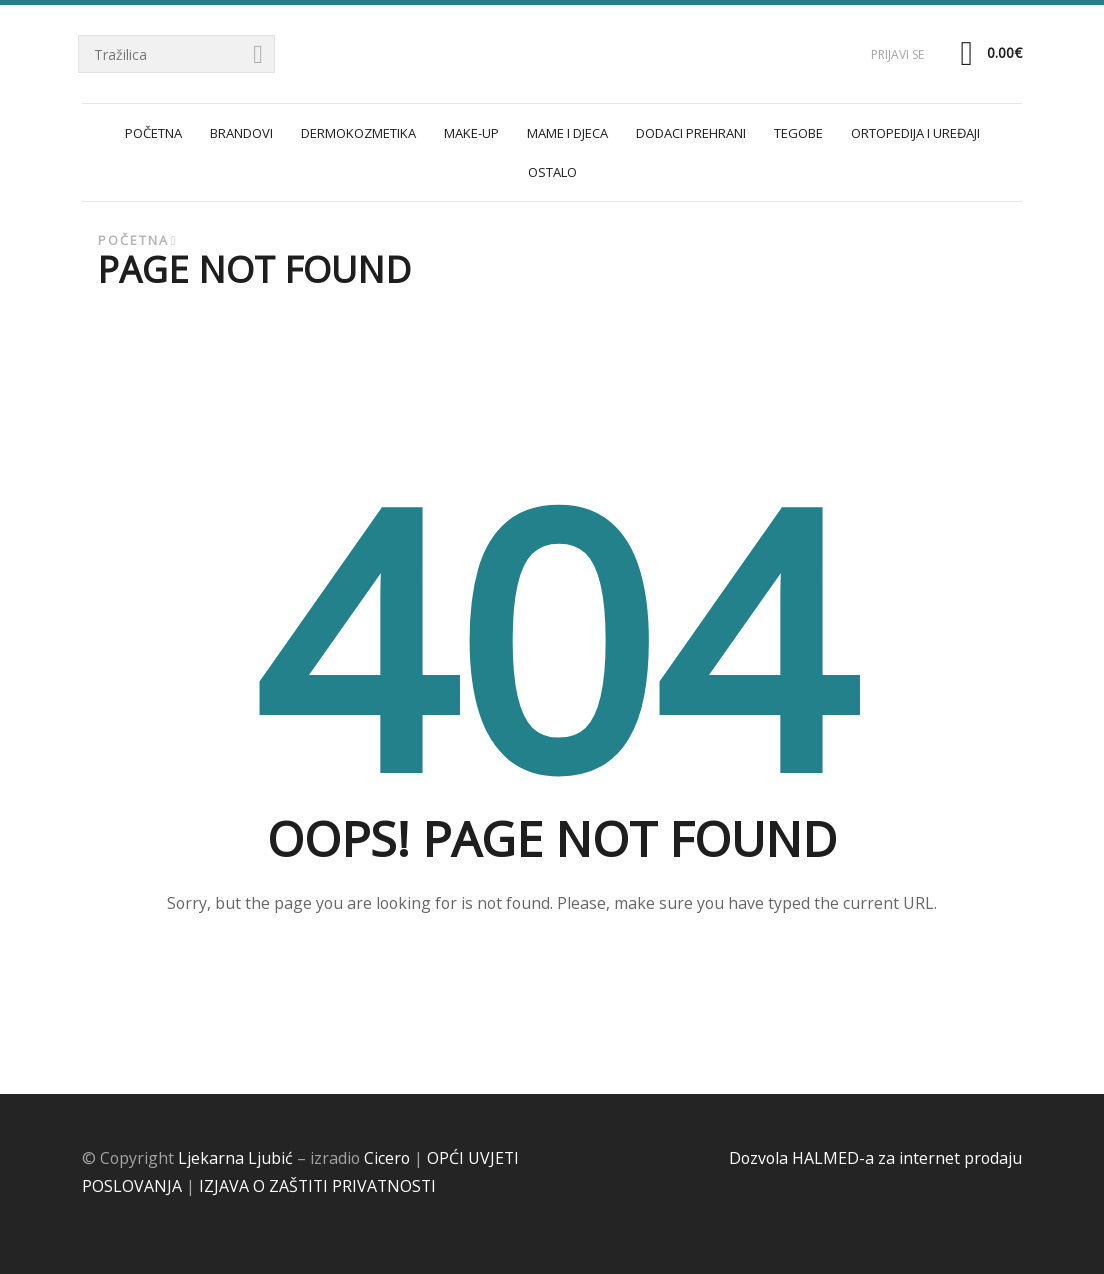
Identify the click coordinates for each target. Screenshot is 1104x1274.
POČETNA (153, 133)
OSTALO (552, 172)
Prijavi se (897, 54)
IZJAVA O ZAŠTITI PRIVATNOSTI (317, 1186)
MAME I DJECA (567, 133)
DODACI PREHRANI (691, 133)
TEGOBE (798, 133)
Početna (133, 240)
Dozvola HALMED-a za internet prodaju (875, 1158)
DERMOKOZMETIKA (358, 133)
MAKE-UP (471, 133)
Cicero (387, 1158)
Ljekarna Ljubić (235, 1158)
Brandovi (241, 133)
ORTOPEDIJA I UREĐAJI (915, 133)
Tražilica (259, 55)
